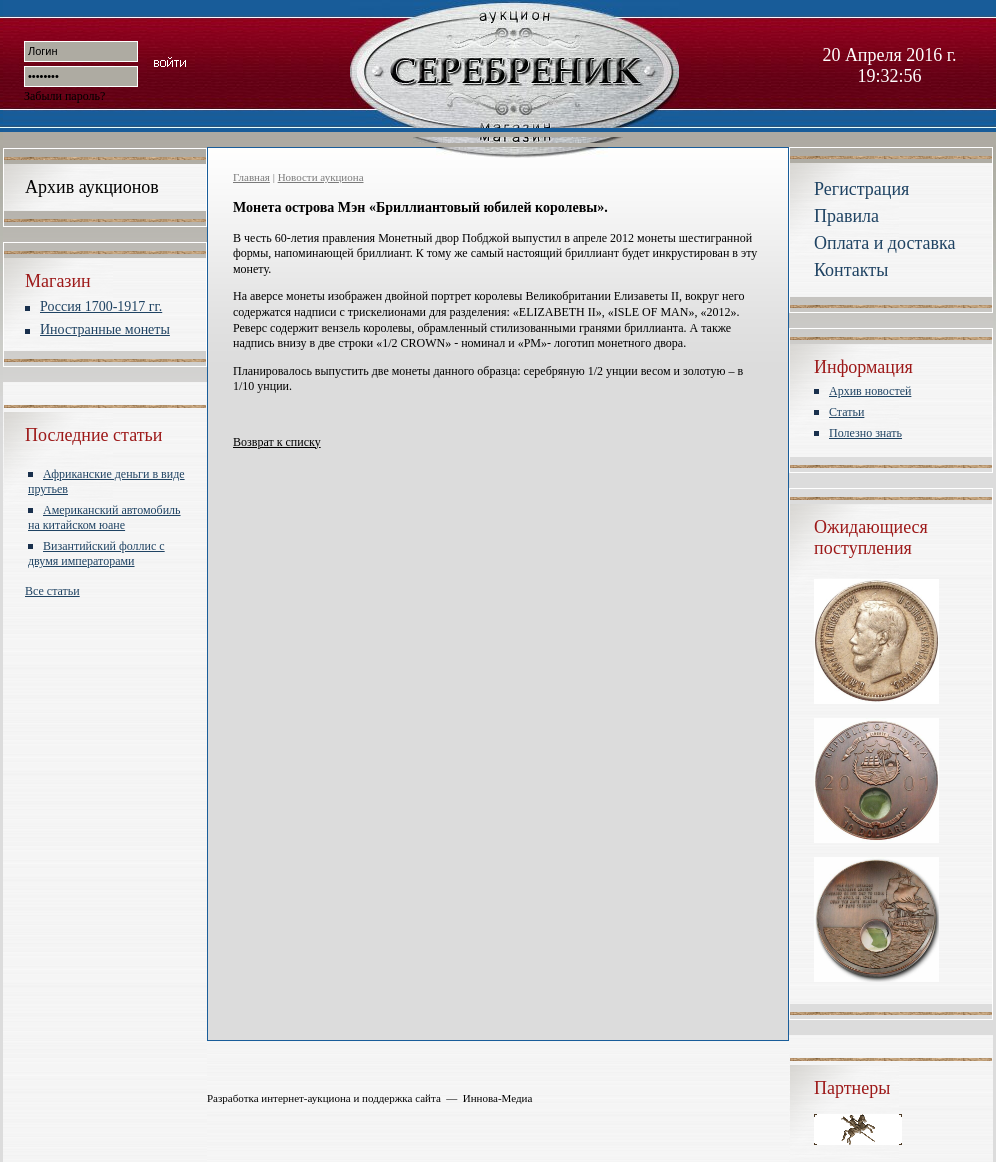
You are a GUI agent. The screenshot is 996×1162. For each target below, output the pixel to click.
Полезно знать (865, 433)
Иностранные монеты (105, 329)
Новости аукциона (321, 177)
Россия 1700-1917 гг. (101, 306)
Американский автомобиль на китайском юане (104, 517)
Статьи (846, 412)
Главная (251, 177)
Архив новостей (870, 391)
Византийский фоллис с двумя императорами (96, 553)
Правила (846, 216)
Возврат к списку (277, 442)
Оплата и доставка (884, 243)
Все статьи (52, 591)
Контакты (851, 270)
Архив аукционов (92, 187)
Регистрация (861, 189)
